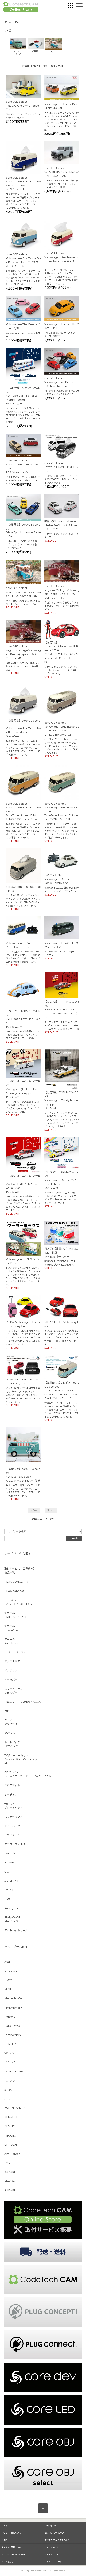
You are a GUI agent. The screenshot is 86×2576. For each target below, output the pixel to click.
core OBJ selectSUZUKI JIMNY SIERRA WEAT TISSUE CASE (61, 171)
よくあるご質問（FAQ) (12, 2547)
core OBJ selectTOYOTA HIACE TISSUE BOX (61, 467)
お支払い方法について (11, 2532)
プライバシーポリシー (54, 2561)
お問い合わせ (50, 2525)
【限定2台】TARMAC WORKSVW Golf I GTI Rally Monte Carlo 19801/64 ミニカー (23, 1183)
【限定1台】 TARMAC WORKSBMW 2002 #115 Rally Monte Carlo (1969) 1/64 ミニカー (61, 1009)
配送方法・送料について (55, 2532)
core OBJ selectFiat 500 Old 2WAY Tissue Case (22, 105)
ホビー (18, 22)
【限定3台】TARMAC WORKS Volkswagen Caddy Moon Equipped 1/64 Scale (61, 1100)
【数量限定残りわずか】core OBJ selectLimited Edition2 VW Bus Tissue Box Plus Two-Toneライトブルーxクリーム (61, 1390)
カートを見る (7, 2561)
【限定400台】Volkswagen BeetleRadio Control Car (57, 879)
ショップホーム (8, 2525)
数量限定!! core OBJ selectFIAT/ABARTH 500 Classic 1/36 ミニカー (61, 525)
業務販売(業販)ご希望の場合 (57, 2540)
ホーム (8, 22)
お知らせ (5, 2540)
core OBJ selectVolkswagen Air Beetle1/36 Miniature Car (59, 382)
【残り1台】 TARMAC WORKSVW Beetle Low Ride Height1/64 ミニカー (23, 1018)
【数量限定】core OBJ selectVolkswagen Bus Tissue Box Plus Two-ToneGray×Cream (23, 728)
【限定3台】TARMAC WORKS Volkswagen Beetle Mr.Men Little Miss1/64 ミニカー (61, 1179)
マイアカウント (51, 2554)
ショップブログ (51, 2547)
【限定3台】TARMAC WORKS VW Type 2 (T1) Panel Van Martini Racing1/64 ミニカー (23, 395)
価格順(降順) (40, 66)
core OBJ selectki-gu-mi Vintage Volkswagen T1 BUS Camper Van (23, 591)
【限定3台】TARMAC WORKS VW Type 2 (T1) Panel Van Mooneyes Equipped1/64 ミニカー (23, 1089)
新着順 (26, 66)
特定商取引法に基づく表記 (13, 2554)
